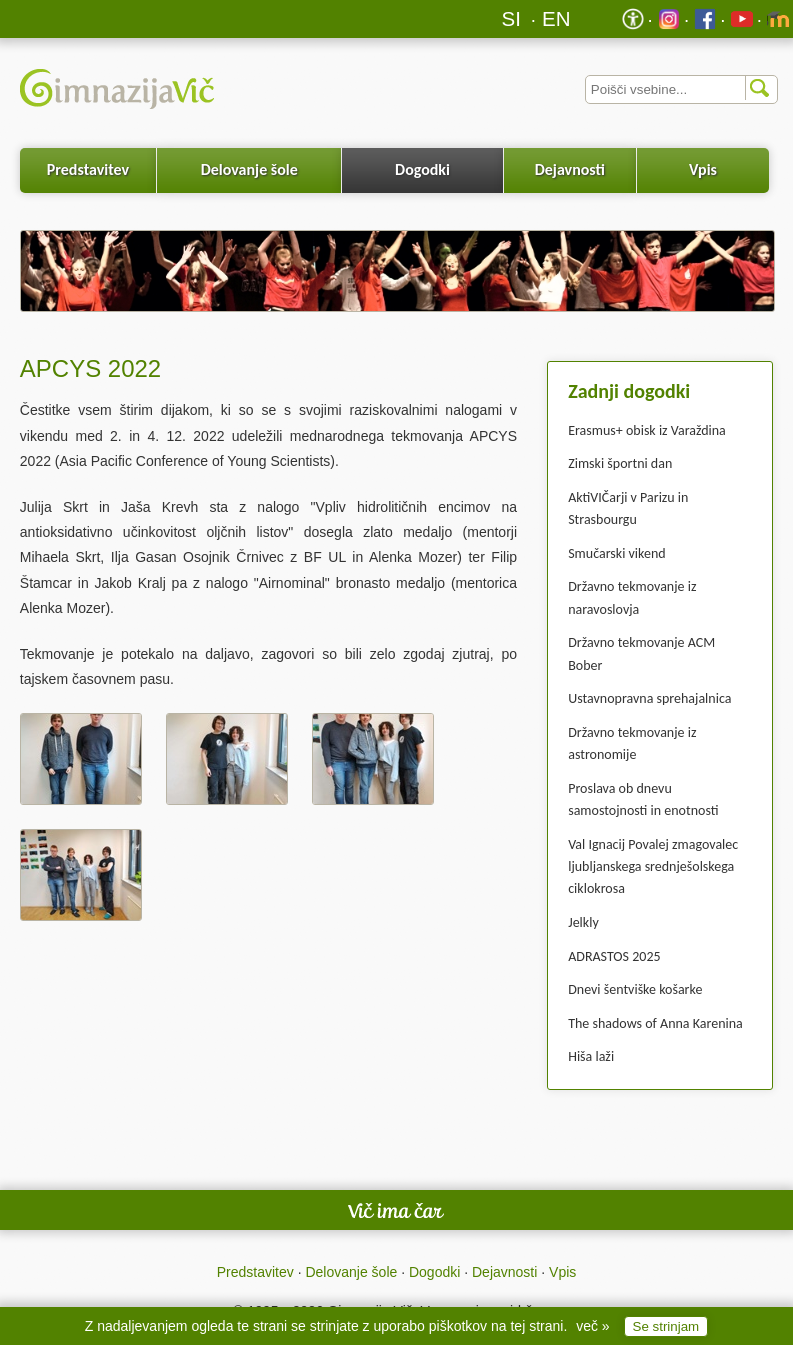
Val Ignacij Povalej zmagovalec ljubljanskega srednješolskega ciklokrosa (653, 867)
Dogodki (422, 169)
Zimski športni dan (620, 463)
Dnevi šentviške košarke (635, 989)
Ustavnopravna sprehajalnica (649, 698)
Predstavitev (88, 169)
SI (511, 18)
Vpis (703, 169)
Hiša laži (591, 1056)
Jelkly (583, 922)
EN (556, 18)
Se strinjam (666, 1326)
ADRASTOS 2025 (614, 956)
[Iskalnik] (682, 89)
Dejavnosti (570, 169)
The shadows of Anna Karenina (655, 1023)
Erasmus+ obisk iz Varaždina (647, 430)
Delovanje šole (249, 169)
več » (592, 1326)
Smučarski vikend (616, 553)
